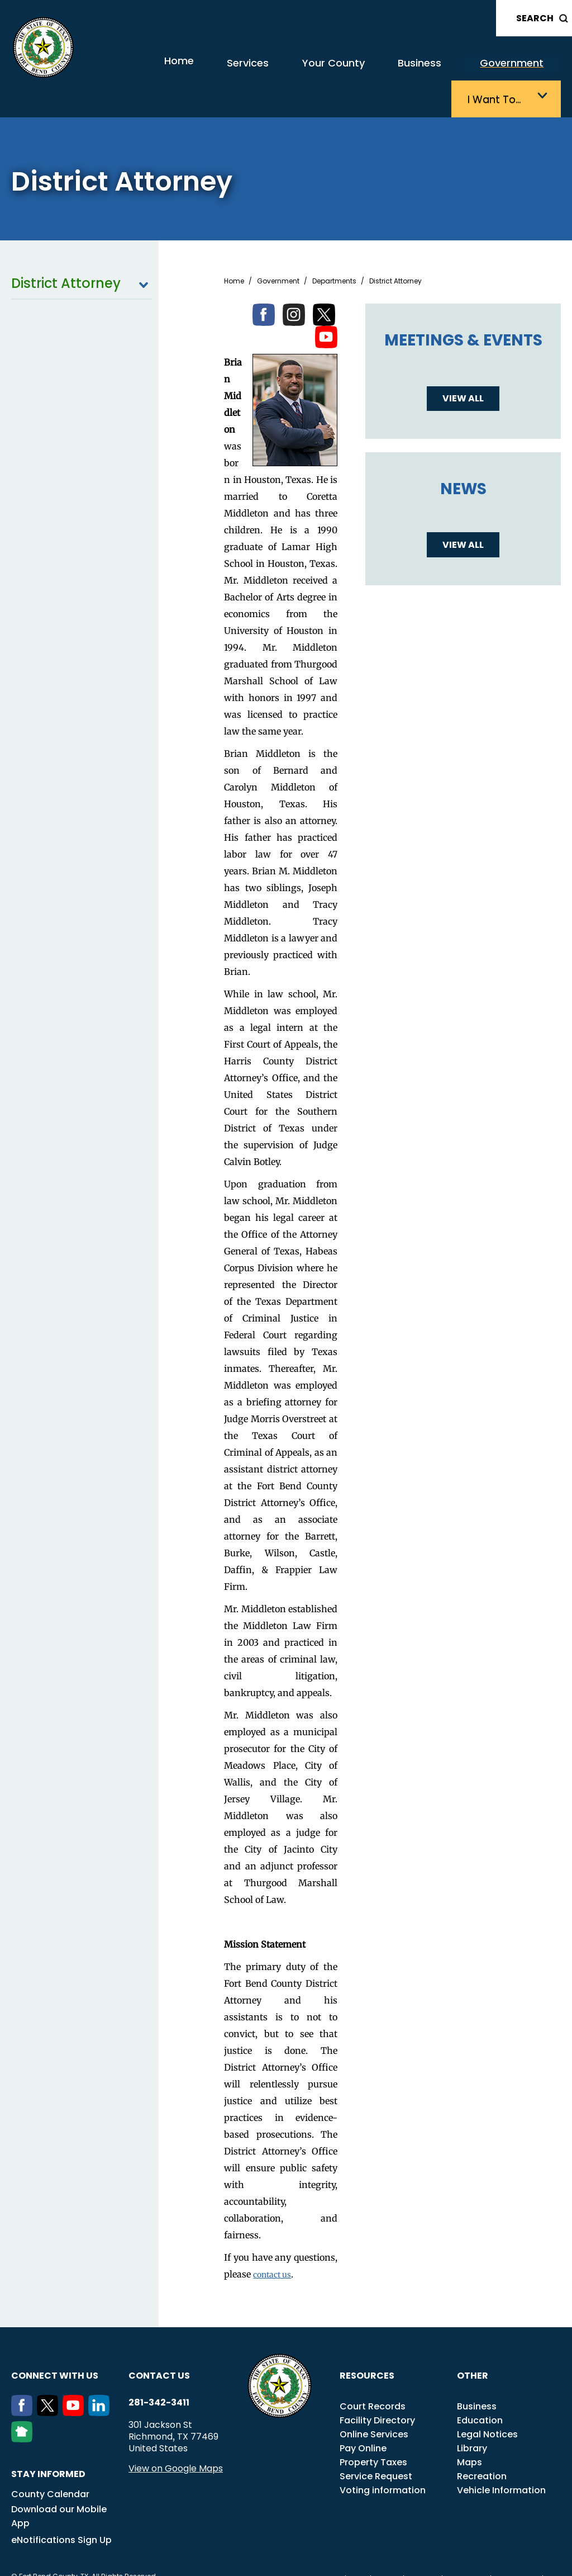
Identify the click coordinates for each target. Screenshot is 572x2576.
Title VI (387, 2549)
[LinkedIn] (101, 2382)
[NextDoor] (24, 2408)
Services (200, 71)
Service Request (376, 2446)
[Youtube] (75, 2382)
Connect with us (54, 2345)
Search (535, 18)
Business (345, 71)
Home (139, 69)
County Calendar (50, 2463)
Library (472, 2418)
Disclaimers (517, 2549)
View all (463, 368)
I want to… (504, 71)
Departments (334, 251)
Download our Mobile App (59, 2486)
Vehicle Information (501, 2460)
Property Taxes (373, 2432)
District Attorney (81, 253)
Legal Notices (487, 2404)
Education (480, 2390)
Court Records (373, 2376)
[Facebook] (24, 2382)
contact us (275, 2244)
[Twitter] (50, 2382)
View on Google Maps (175, 2438)
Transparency (316, 2549)
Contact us (159, 2345)
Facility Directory (377, 2390)
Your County (272, 71)
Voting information (383, 2460)
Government (424, 71)
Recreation (482, 2446)
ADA (358, 2549)
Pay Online (363, 2418)
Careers (422, 2549)
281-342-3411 (158, 2372)
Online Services (374, 2404)
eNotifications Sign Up (61, 2509)
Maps (469, 2432)
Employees (466, 2549)
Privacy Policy (314, 2561)
